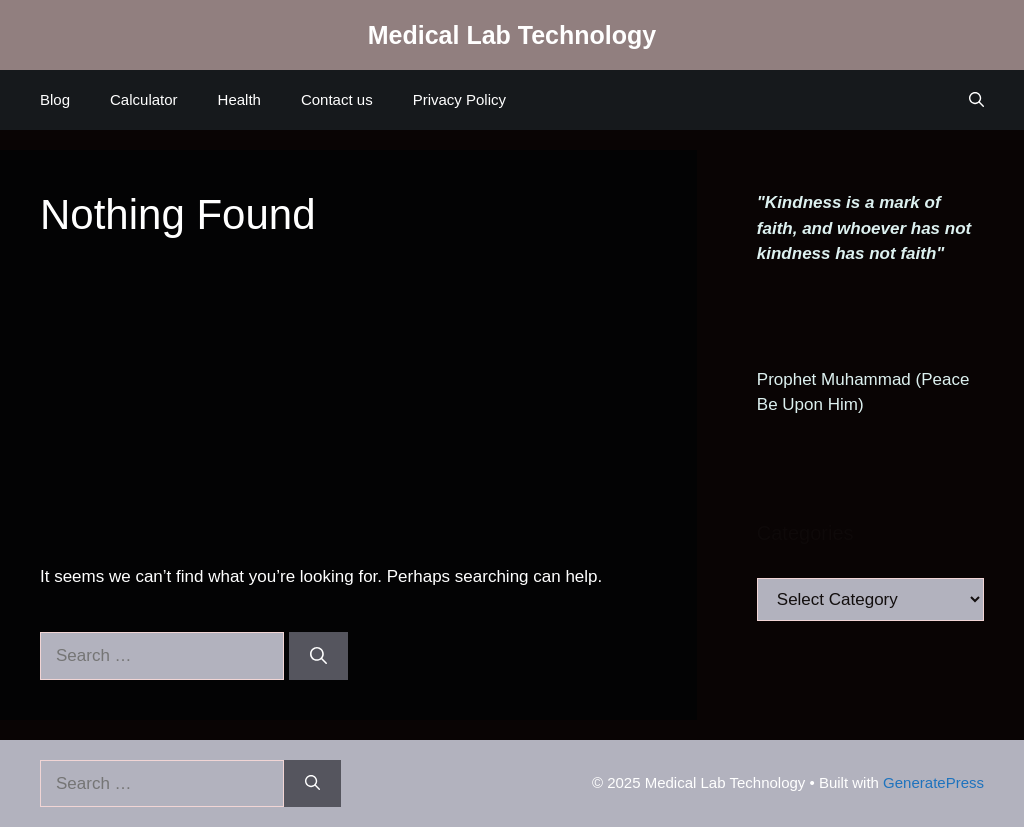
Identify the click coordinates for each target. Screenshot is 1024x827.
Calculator (144, 99)
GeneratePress (933, 782)
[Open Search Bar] (976, 100)
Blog (55, 99)
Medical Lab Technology (512, 35)
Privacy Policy (459, 99)
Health (239, 99)
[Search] (318, 656)
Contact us (337, 99)
